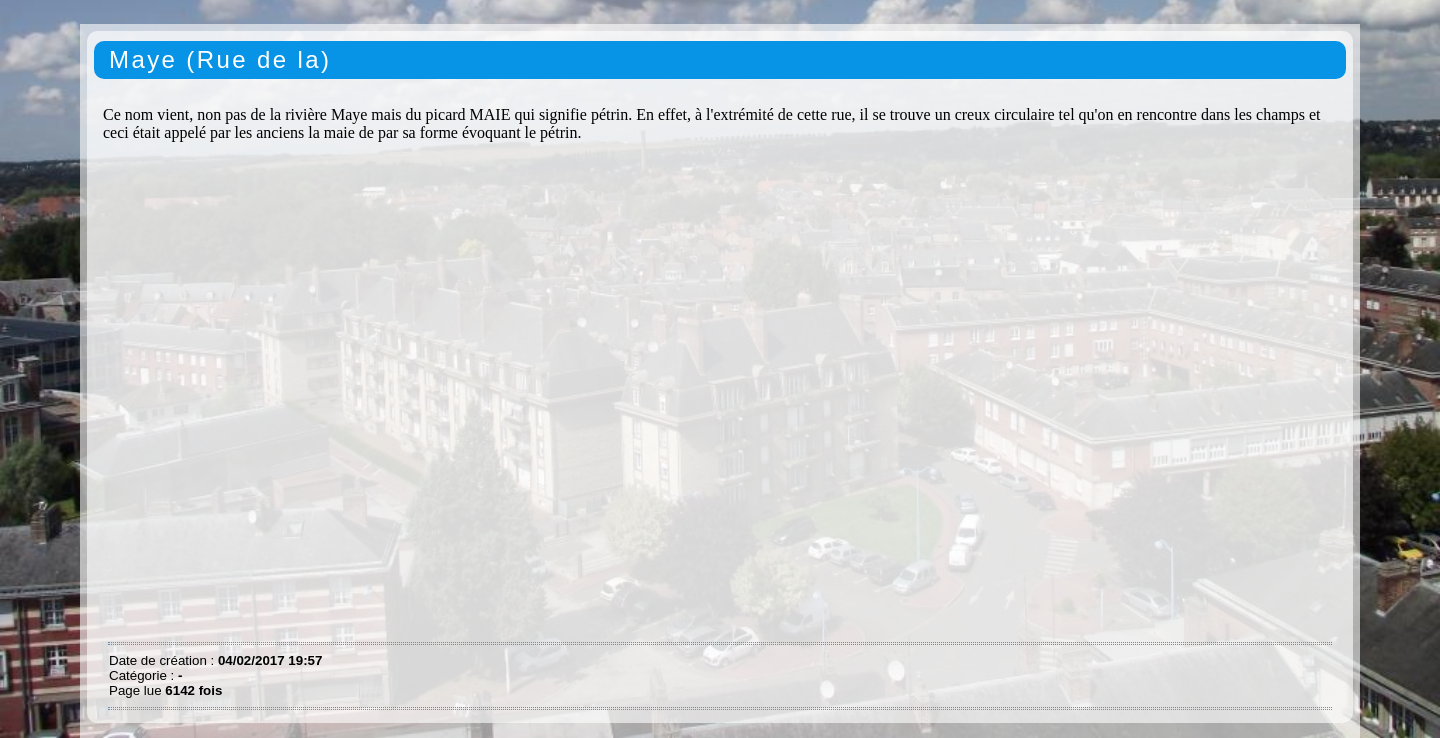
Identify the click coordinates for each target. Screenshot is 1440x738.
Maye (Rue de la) (220, 59)
